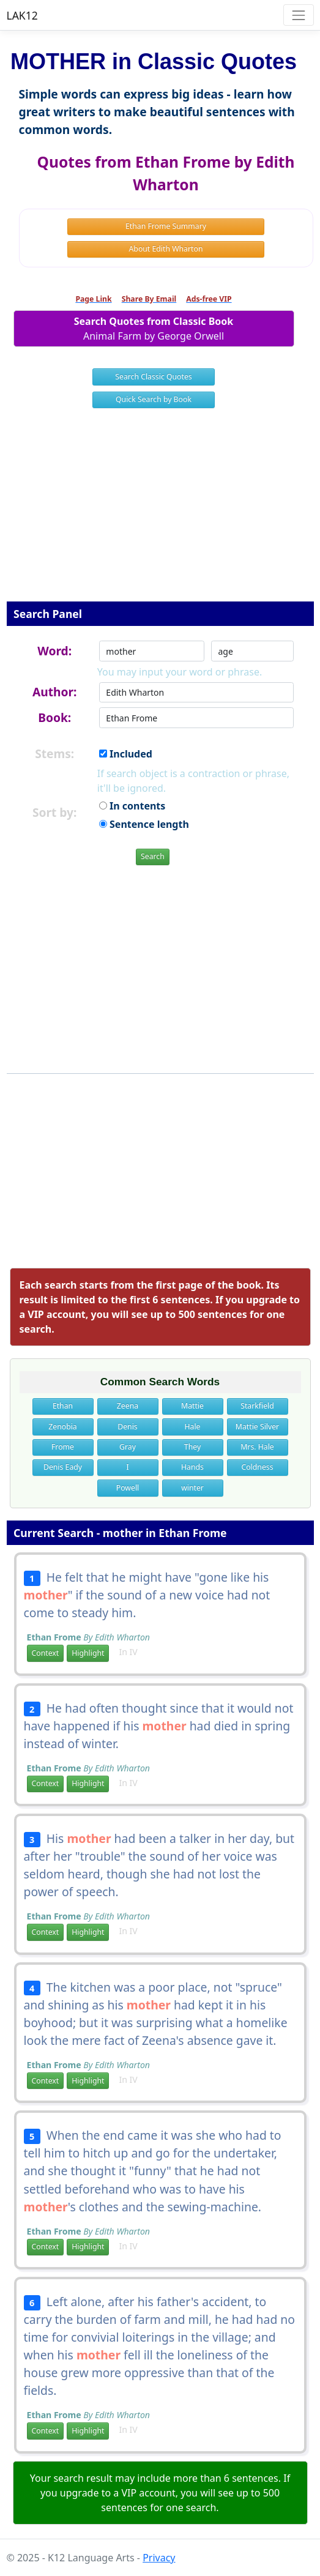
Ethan (63, 1406)
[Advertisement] (160, 512)
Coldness (257, 1467)
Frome (62, 1447)
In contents (132, 806)
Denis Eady (62, 1467)
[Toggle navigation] (298, 15)
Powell (127, 1488)
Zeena (127, 1406)
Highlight (88, 1653)
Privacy (159, 2557)
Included (125, 754)
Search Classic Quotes (153, 376)
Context (45, 1653)
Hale (192, 1426)
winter (192, 1488)
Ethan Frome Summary (165, 226)
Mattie (192, 1406)
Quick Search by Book (154, 399)
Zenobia (62, 1426)
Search (153, 856)
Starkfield (257, 1406)
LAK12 (22, 15)
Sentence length (144, 824)
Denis (127, 1426)
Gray (127, 1447)
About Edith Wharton (166, 249)
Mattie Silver (257, 1426)
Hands (192, 1467)
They (192, 1447)
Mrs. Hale (257, 1447)
